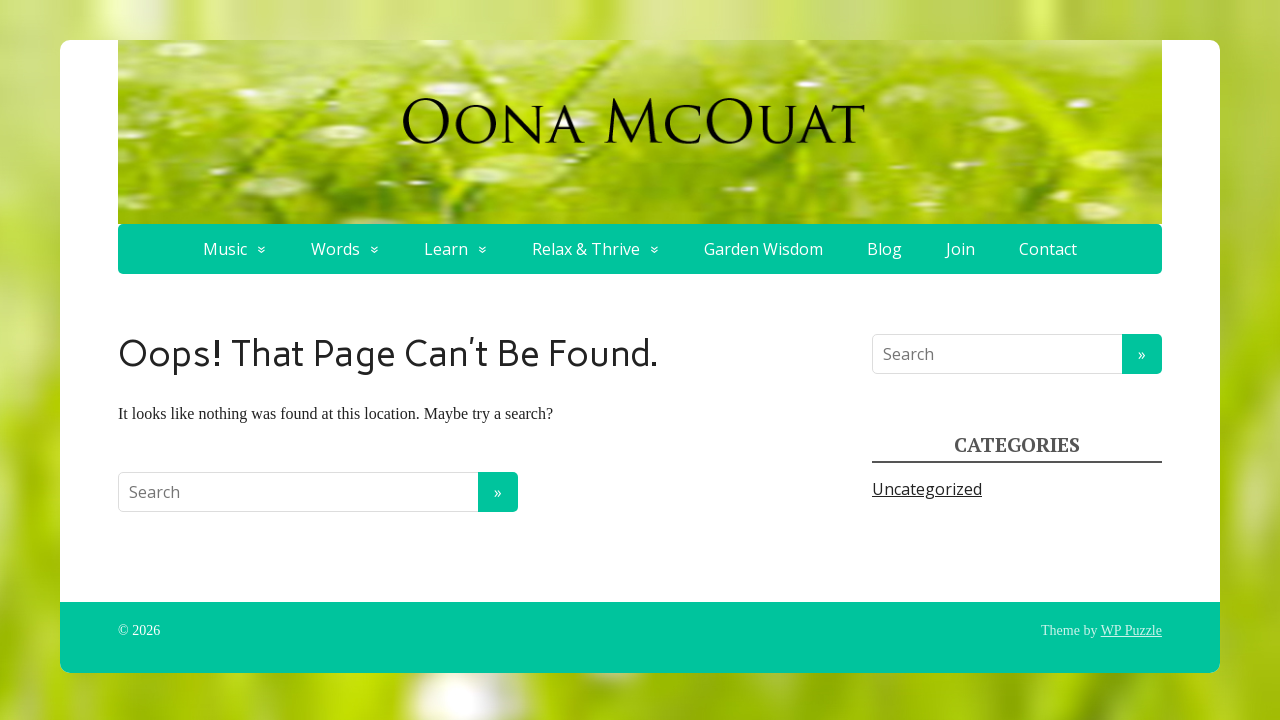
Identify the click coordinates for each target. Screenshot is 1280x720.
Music (225, 249)
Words (335, 249)
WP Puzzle (1131, 630)
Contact (1048, 249)
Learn (446, 249)
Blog (884, 249)
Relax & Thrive (586, 249)
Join (960, 249)
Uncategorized (927, 489)
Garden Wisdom (763, 249)
